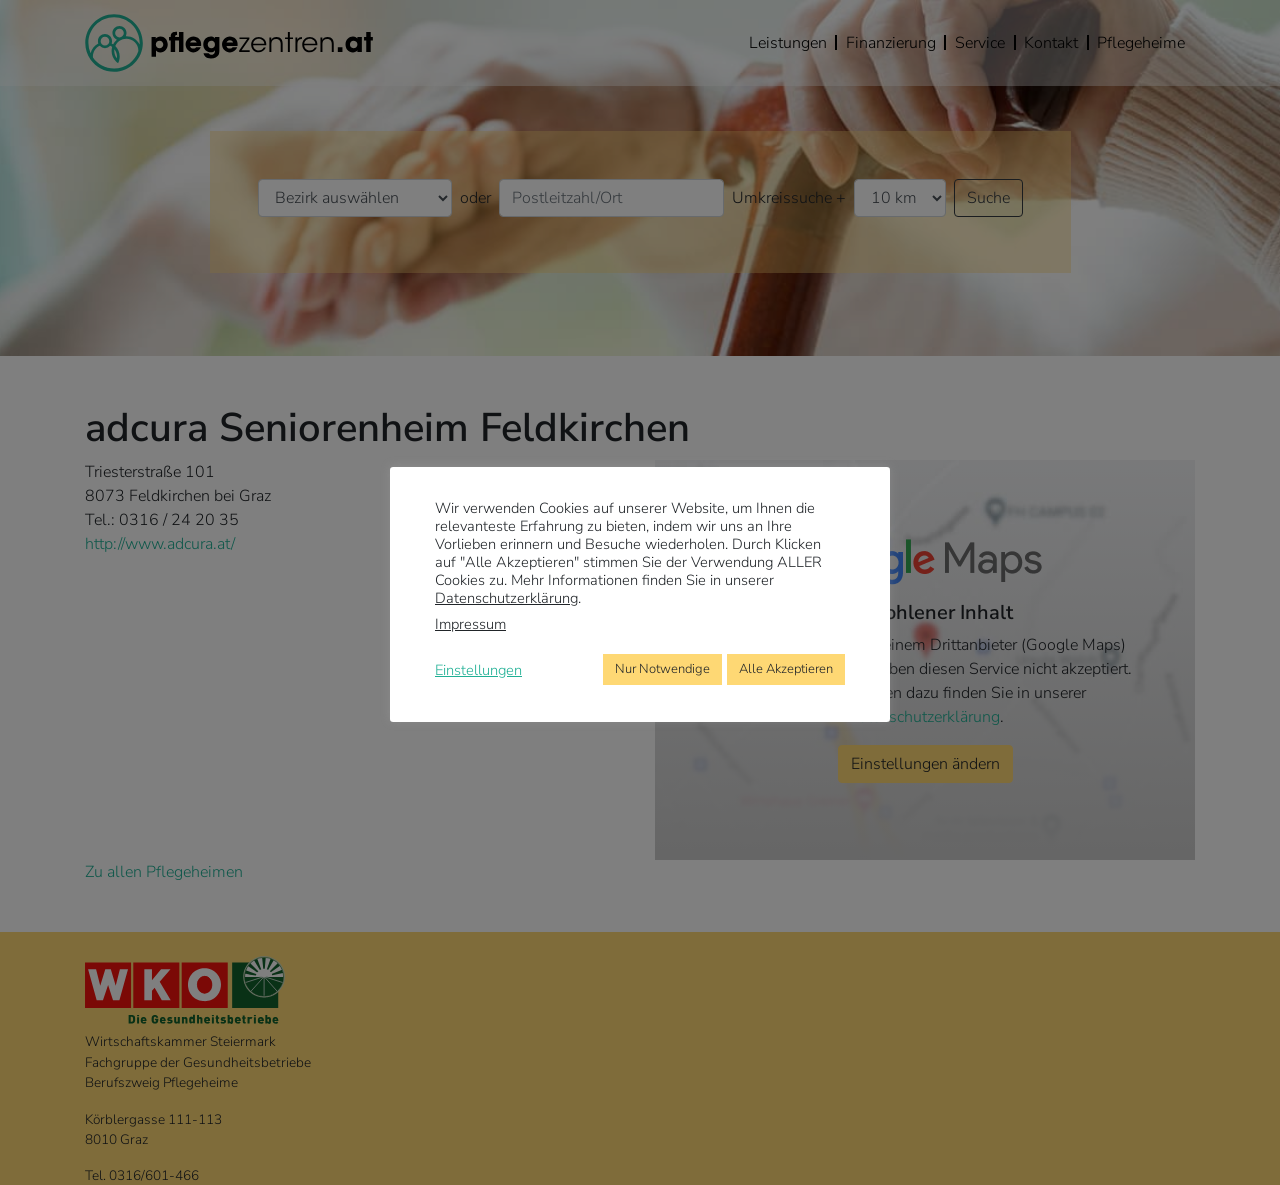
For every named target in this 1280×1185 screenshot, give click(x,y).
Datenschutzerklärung (506, 598)
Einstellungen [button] (478, 670)
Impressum (470, 624)
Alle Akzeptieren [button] (786, 669)
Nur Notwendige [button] (662, 669)
